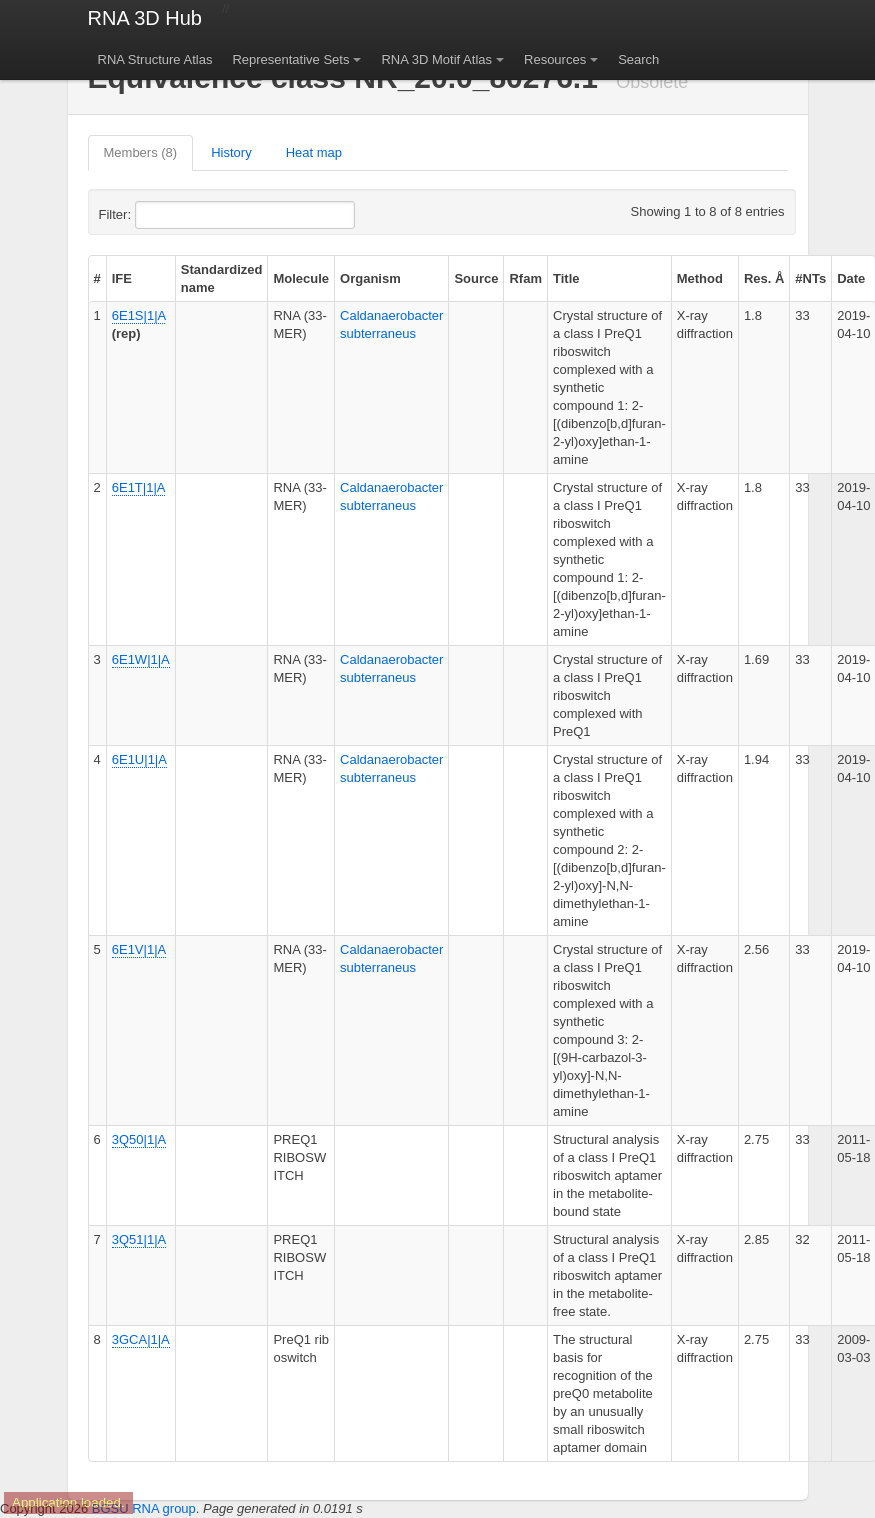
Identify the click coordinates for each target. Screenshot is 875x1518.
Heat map (314, 152)
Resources (555, 59)
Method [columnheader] (700, 278)
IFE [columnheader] (122, 278)
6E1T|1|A (139, 487)
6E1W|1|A (141, 659)
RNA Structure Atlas (155, 59)
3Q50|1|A (139, 1139)
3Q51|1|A (139, 1239)
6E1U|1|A (139, 759)
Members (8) (141, 152)
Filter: (164, 215)
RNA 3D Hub (145, 18)
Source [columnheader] (476, 278)
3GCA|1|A (141, 1339)
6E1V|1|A (139, 949)
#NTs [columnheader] (810, 278)
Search (638, 59)
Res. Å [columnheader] (764, 278)
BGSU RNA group (144, 1508)
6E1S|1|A (139, 315)
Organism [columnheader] (370, 278)
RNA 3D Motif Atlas (436, 59)
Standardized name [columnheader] (222, 278)
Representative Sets (290, 59)
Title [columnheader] (566, 278)
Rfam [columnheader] (525, 278)
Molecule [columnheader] (301, 278)
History (231, 152)
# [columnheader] (97, 278)
